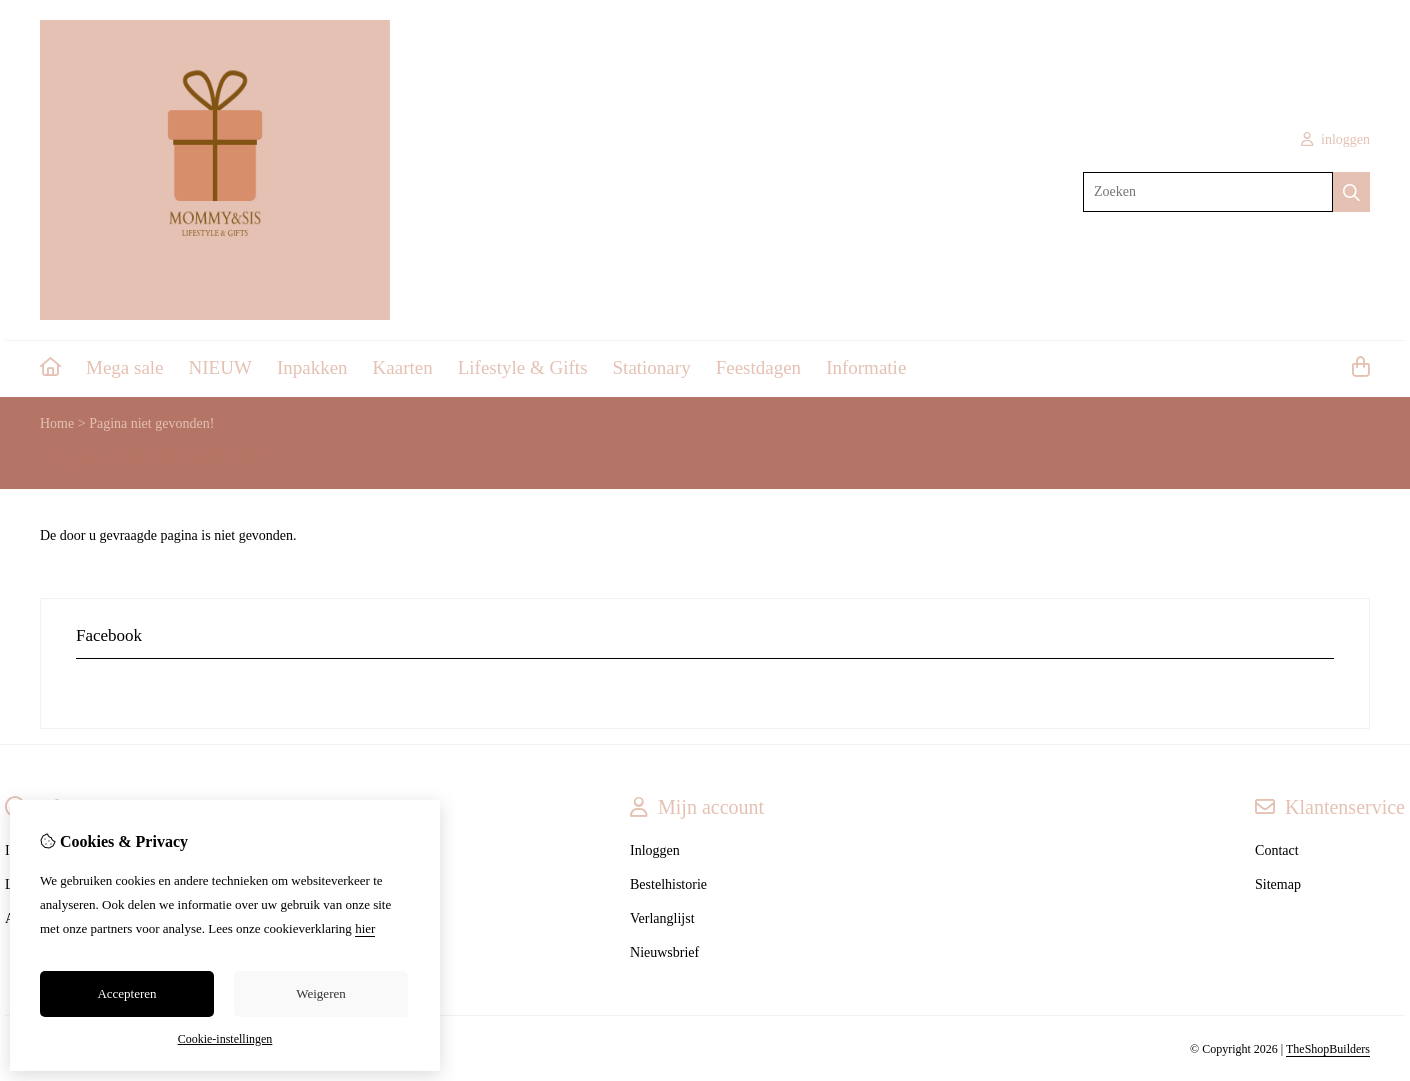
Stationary (652, 367)
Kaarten (403, 367)
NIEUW (220, 367)
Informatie (866, 367)
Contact (1277, 850)
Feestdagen (758, 367)
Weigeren (320, 993)
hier (365, 928)
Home (57, 423)
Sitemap (1278, 884)
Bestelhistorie (668, 884)
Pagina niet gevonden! (151, 423)
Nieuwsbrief (664, 952)
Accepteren (126, 993)
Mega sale (125, 367)
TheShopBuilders (1328, 1049)
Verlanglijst (662, 918)
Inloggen (655, 850)
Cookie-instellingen (225, 1039)
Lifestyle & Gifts (523, 367)
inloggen (1336, 139)
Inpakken (312, 367)
